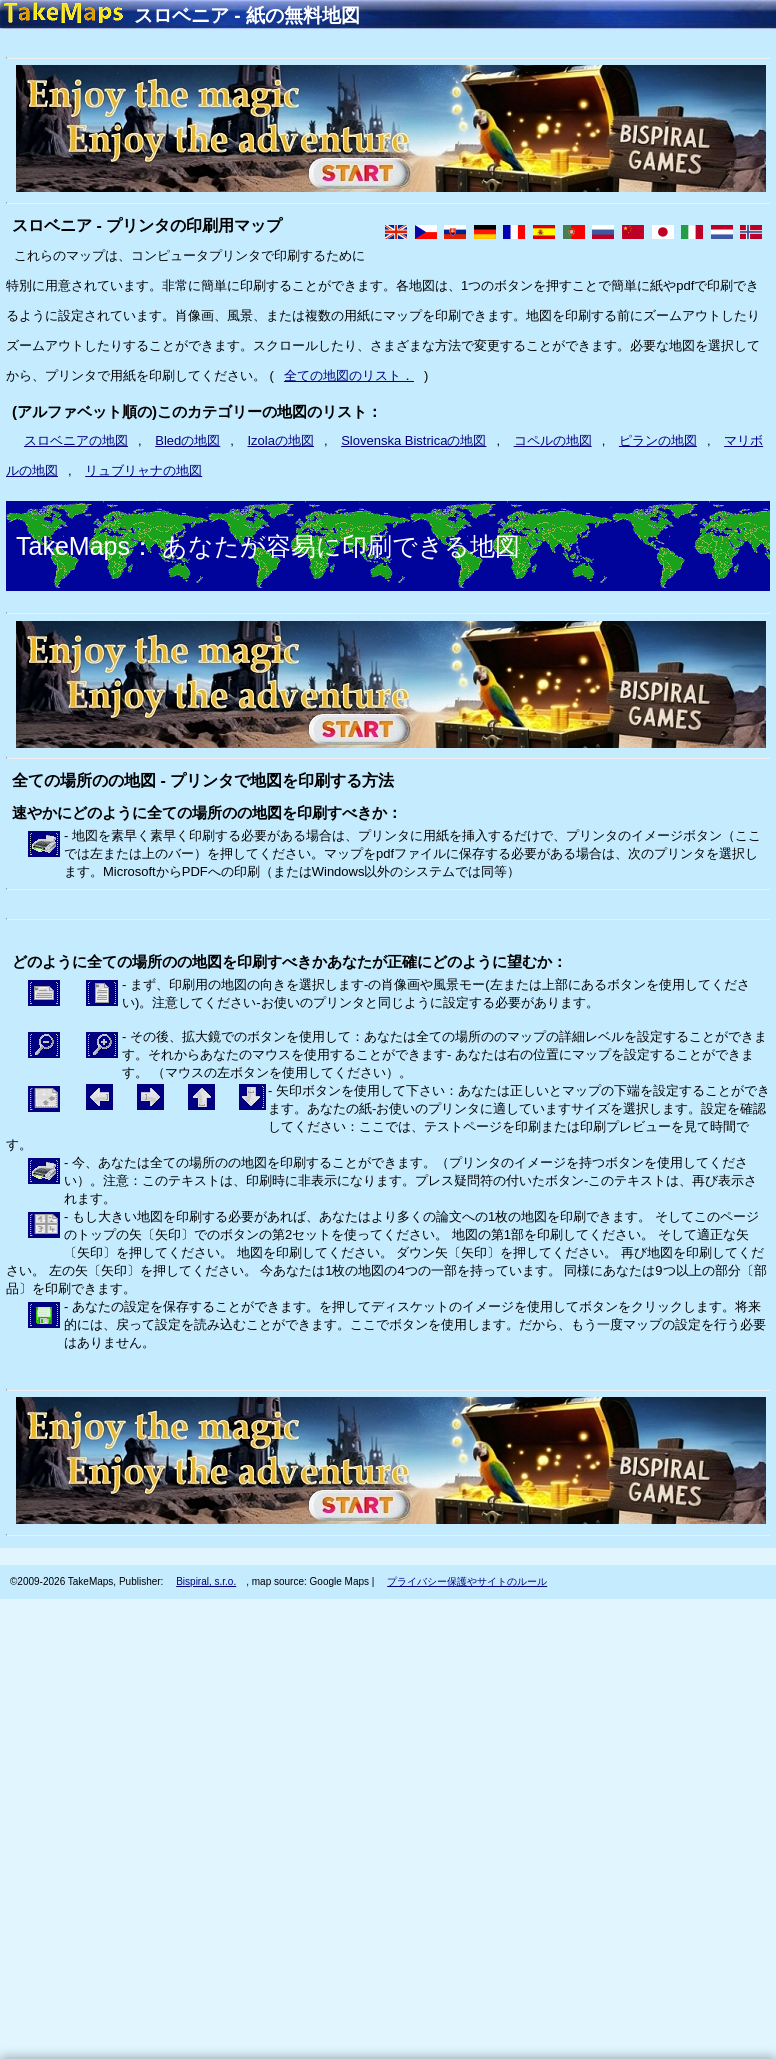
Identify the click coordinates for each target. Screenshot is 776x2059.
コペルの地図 (553, 440)
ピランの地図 (658, 440)
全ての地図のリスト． (349, 375)
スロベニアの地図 (76, 440)
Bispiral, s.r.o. (206, 1581)
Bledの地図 (187, 440)
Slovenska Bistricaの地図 (413, 440)
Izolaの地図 (281, 440)
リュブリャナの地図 (143, 470)
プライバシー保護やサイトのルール (467, 1581)
